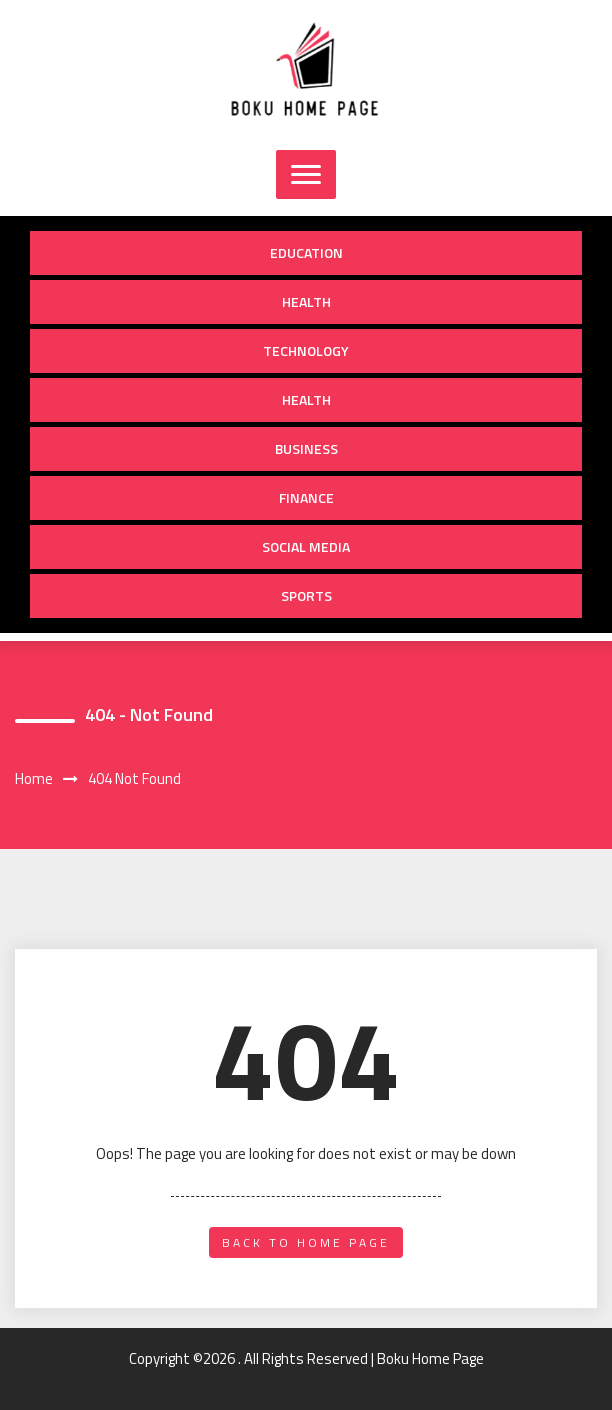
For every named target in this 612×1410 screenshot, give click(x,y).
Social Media (306, 546)
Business (306, 448)
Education (306, 252)
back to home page (306, 1242)
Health (306, 301)
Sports (306, 595)
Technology (306, 350)
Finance (306, 497)
